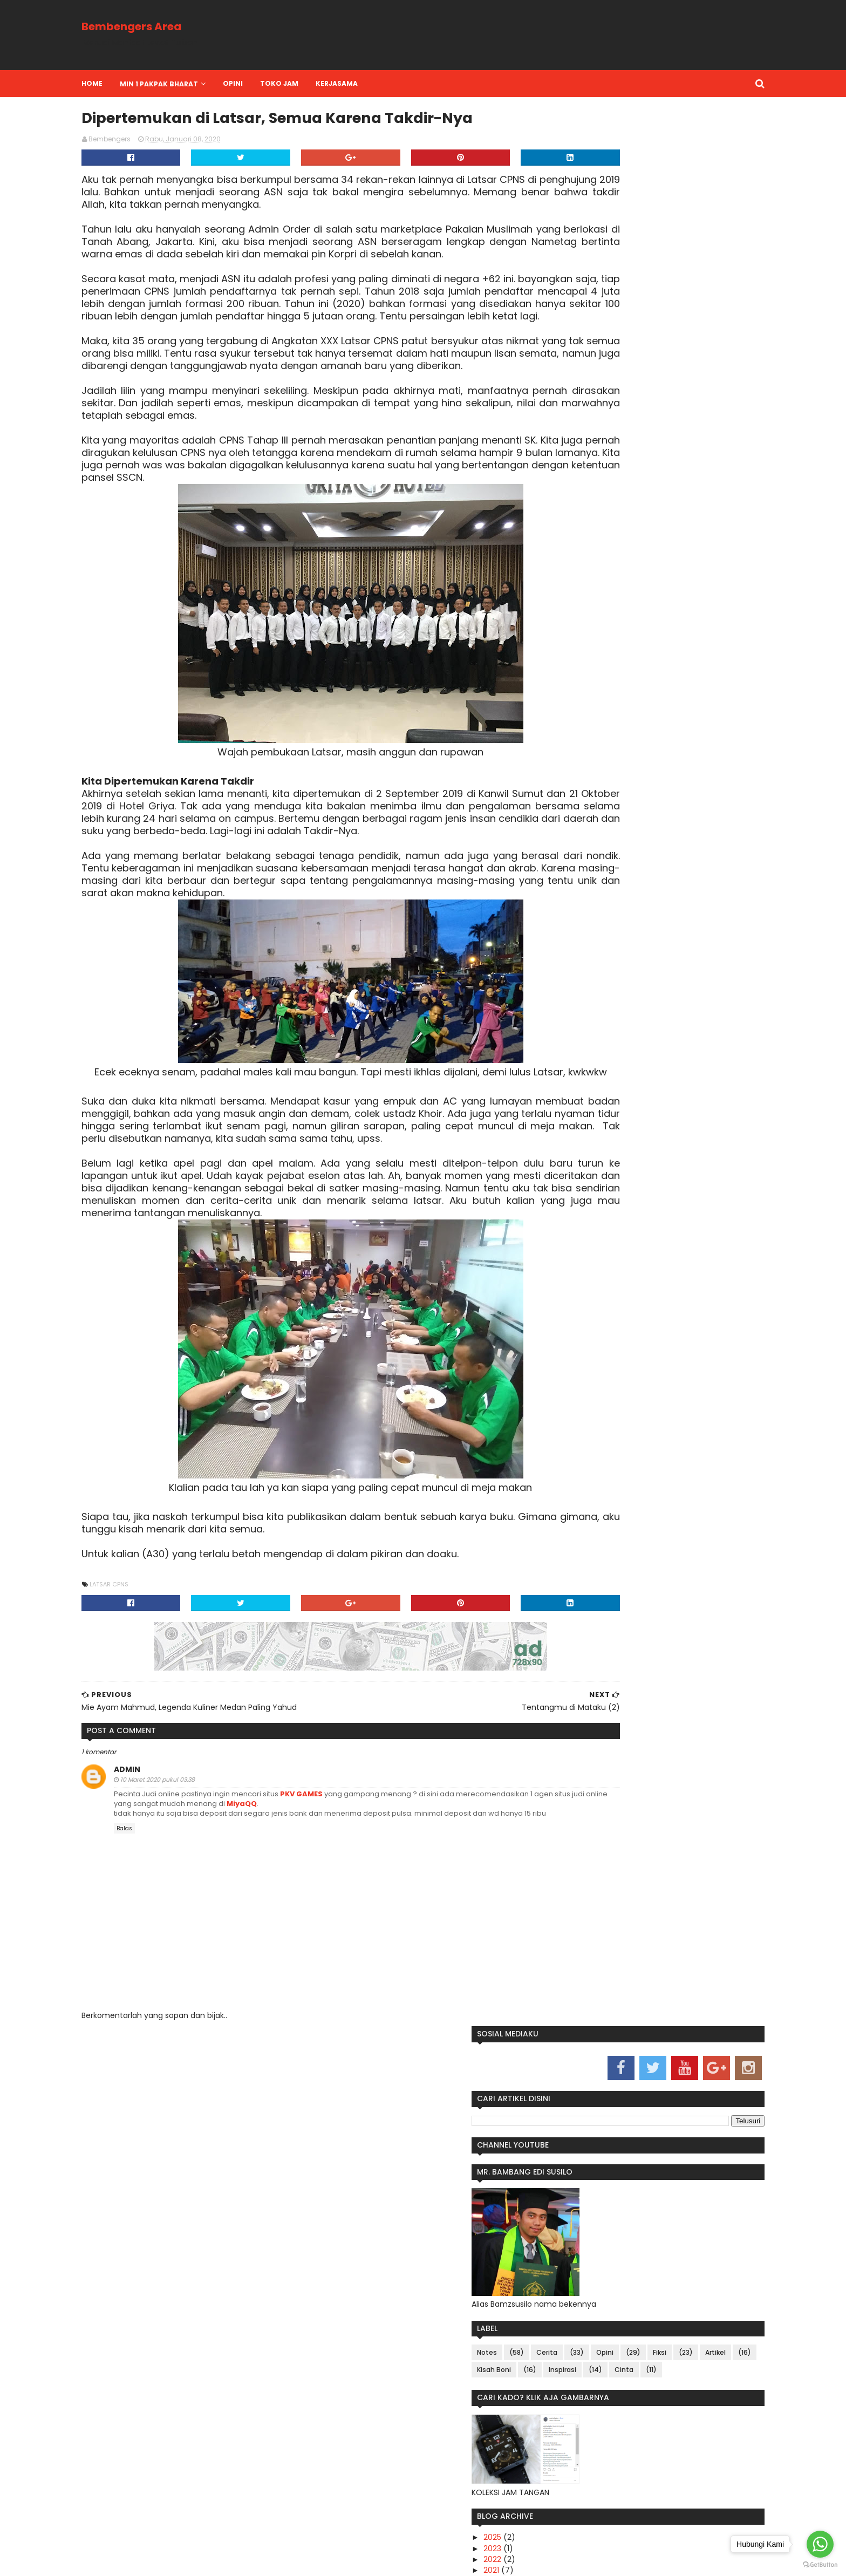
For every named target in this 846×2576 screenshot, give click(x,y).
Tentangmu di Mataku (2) (614, 899)
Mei (574, 740)
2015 (567, 974)
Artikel (641, 451)
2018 (567, 941)
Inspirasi (637, 468)
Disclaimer (515, 2252)
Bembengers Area (187, 26)
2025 (568, 653)
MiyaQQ (451, 1992)
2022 (568, 675)
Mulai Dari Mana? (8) (604, 815)
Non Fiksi (650, 2191)
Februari (583, 773)
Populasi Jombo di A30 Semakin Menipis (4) (624, 864)
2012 (567, 1007)
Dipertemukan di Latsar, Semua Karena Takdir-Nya (624, 915)
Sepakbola (599, 2208)
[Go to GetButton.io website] (820, 2564)
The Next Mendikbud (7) (611, 826)
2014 (567, 985)
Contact (463, 2252)
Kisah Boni (569, 468)
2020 (568, 697)
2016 (567, 963)
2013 (567, 996)
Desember (588, 708)
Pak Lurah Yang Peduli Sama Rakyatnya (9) (618, 800)
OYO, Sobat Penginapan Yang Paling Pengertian (617, 1272)
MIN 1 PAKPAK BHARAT (215, 83)
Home (148, 83)
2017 (567, 952)
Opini (679, 434)
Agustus (583, 730)
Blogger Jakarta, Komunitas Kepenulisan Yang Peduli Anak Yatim (618, 1678)
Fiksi (585, 451)
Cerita (621, 434)
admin (183, 1957)
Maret (579, 763)
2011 (566, 1018)
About (369, 2252)
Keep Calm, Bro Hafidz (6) (614, 838)
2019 (567, 930)
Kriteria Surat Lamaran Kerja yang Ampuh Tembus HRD (627, 1478)
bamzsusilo (207, 2561)
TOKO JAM (335, 83)
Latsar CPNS (165, 1763)
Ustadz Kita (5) (593, 848)
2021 (567, 686)
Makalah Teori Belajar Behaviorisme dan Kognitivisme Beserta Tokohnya (621, 1369)
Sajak (560, 2208)
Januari (582, 785)
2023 (568, 664)
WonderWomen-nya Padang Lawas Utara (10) (616, 2010)
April (576, 752)
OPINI (289, 83)
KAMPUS (564, 2191)
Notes (562, 434)
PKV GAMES (358, 1982)
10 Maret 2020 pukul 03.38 (213, 1968)
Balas (180, 2027)
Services (413, 2252)
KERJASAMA (393, 83)
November (588, 719)
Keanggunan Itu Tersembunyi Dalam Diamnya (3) (634, 884)
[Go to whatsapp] (820, 2544)
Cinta (561, 485)
